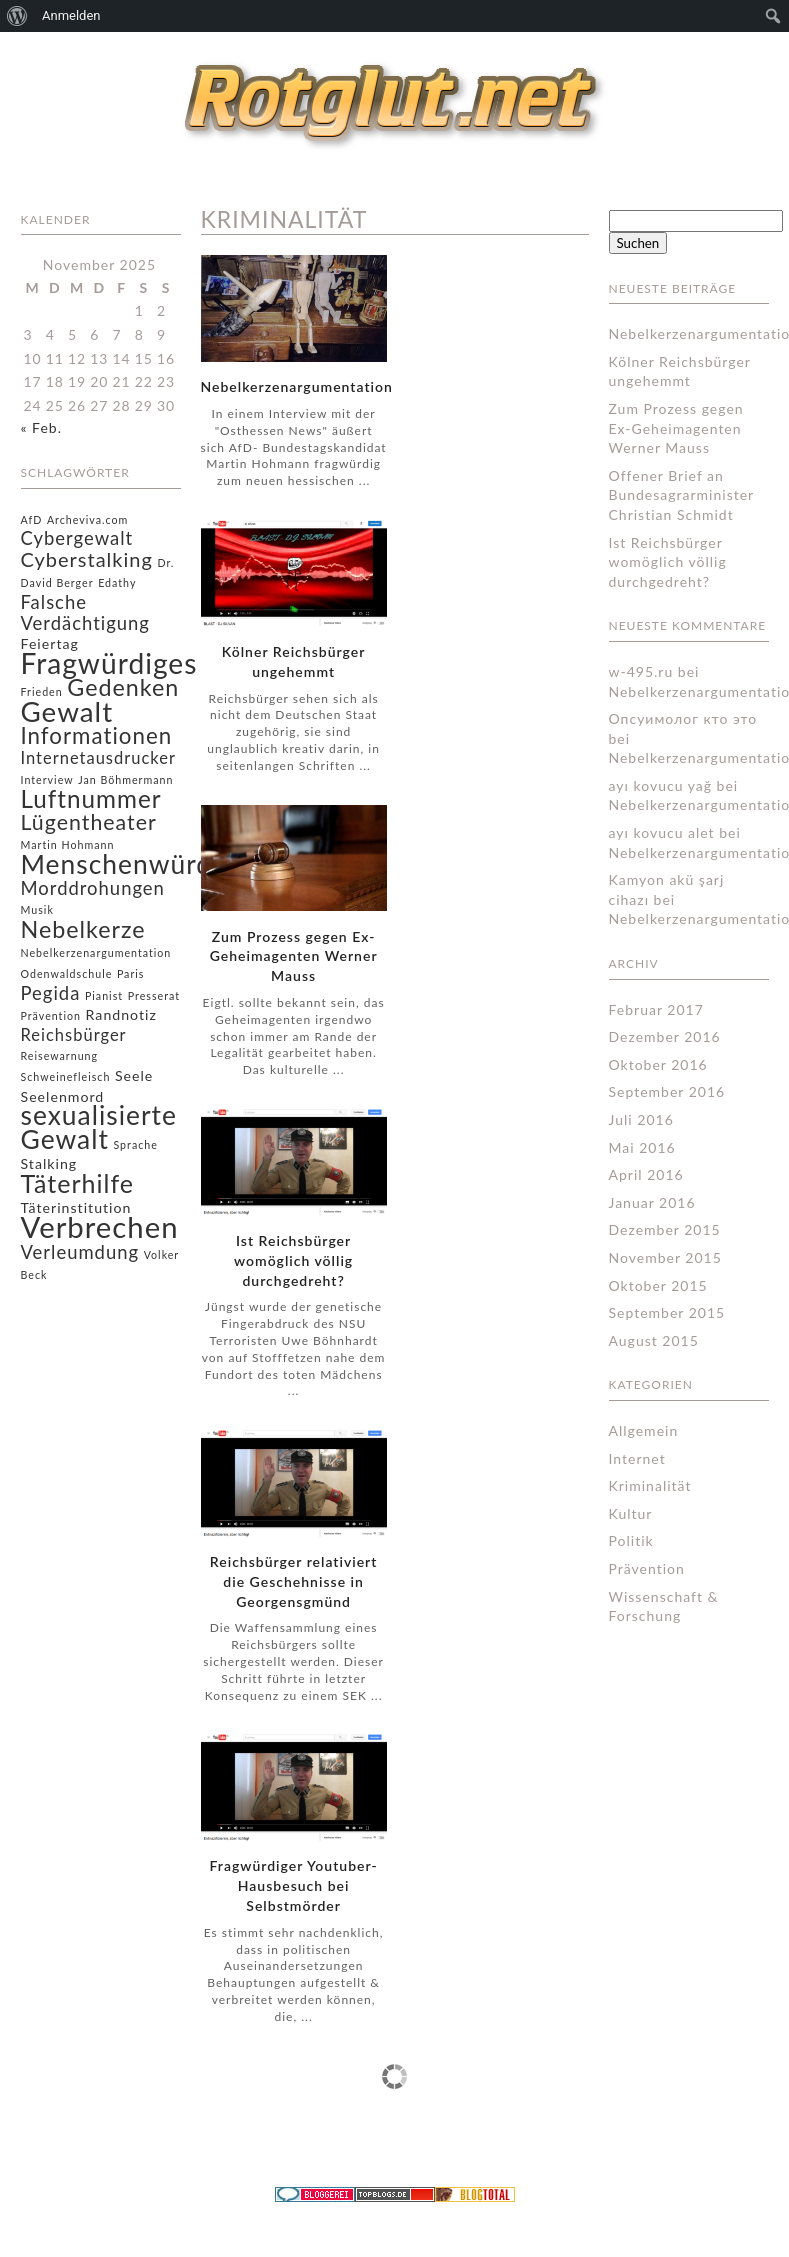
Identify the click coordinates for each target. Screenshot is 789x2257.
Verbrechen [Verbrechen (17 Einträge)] (100, 1226)
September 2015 (667, 1312)
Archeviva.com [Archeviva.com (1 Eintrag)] (87, 519)
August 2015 (654, 1340)
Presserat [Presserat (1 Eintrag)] (154, 995)
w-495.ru (641, 671)
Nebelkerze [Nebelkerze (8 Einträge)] (83, 929)
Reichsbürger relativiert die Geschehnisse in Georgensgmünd (294, 1581)
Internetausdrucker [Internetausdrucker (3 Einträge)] (98, 758)
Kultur (631, 1513)
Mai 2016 (642, 1147)
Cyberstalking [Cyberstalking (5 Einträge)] (87, 559)
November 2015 (665, 1257)
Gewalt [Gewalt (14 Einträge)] (67, 711)
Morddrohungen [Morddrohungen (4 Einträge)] (93, 888)
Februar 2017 (656, 1009)
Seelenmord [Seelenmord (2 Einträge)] (63, 1096)
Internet (637, 1458)
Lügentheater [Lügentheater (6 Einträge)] (89, 822)
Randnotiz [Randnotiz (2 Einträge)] (121, 1014)
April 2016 (646, 1174)
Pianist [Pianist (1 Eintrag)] (104, 995)
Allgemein (644, 1430)
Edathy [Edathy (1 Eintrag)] (117, 582)
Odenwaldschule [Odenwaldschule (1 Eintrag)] (67, 973)
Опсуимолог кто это (683, 718)
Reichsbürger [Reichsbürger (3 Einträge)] (74, 1035)
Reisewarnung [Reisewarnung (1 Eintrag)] (60, 1055)
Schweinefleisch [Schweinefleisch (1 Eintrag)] (66, 1076)
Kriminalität (650, 1485)
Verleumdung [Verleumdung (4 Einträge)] (80, 1252)
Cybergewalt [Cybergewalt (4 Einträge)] (77, 538)
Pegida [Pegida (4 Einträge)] (51, 993)
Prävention (647, 1568)
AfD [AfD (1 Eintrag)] (32, 519)
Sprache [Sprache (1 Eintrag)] (135, 1144)
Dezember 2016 (665, 1036)
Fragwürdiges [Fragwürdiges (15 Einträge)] (109, 663)
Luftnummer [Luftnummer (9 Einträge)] (91, 798)
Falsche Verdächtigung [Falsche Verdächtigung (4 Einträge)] (85, 612)
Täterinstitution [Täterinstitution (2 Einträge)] (76, 1207)
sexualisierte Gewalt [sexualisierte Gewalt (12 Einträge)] (99, 1127)
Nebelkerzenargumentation (297, 386)
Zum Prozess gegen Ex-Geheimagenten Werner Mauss (294, 956)
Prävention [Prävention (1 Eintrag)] (51, 1015)
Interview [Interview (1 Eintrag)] (47, 779)
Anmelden (71, 15)
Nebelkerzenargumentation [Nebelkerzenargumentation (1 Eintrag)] (96, 952)
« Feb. (41, 427)
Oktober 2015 (658, 1285)
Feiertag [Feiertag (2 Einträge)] (50, 643)
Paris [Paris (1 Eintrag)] (131, 973)
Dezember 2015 (665, 1229)
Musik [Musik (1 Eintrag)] (37, 909)
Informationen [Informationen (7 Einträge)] (97, 735)
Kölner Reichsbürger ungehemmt (294, 661)
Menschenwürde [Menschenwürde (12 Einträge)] (124, 864)
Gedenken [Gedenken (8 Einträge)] (123, 687)
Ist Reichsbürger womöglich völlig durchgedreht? (293, 1260)
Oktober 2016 (658, 1064)
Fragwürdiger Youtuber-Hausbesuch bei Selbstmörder (294, 1885)
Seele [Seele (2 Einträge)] (134, 1075)
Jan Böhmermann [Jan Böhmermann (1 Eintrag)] (125, 779)
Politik (631, 1540)
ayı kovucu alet (662, 832)
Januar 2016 (652, 1202)
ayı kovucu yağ (660, 785)
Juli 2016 (641, 1119)
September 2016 (667, 1091)
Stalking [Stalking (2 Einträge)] (49, 1163)
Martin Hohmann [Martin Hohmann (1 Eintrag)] (68, 844)
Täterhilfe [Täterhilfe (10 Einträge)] (78, 1183)
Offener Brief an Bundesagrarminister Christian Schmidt (681, 495)
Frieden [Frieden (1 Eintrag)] (42, 691)
